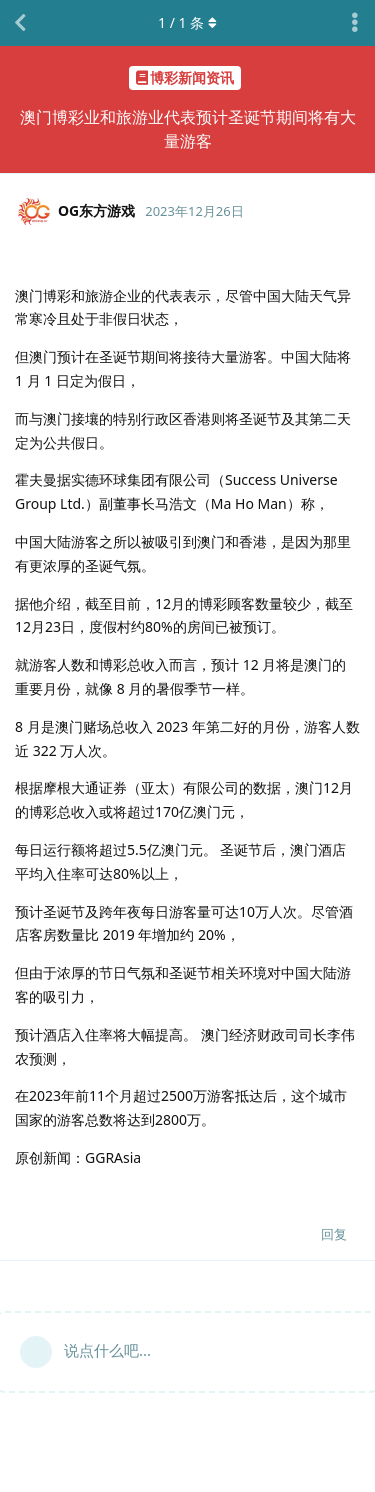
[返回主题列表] (20, 23)
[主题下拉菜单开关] (355, 23)
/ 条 (187, 22)
